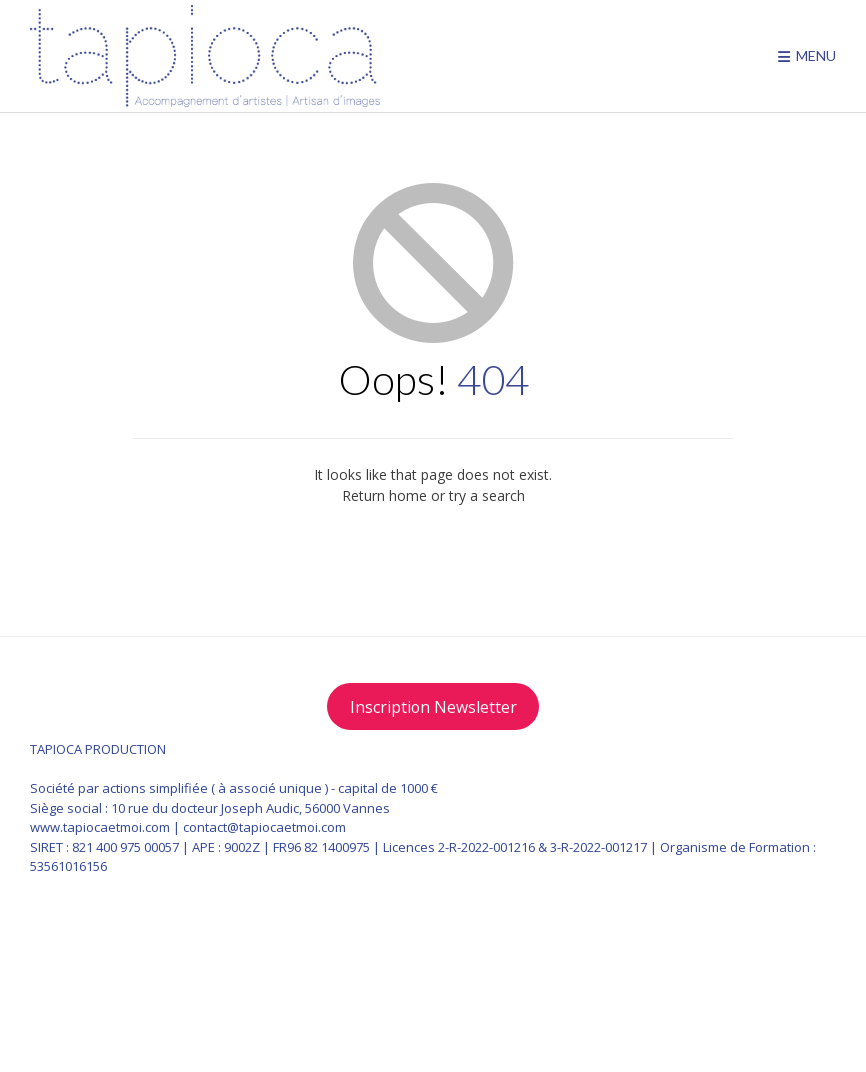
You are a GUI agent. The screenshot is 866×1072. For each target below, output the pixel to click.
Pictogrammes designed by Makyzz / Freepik (197, 1022)
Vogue (781, 1004)
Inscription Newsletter (433, 707)
